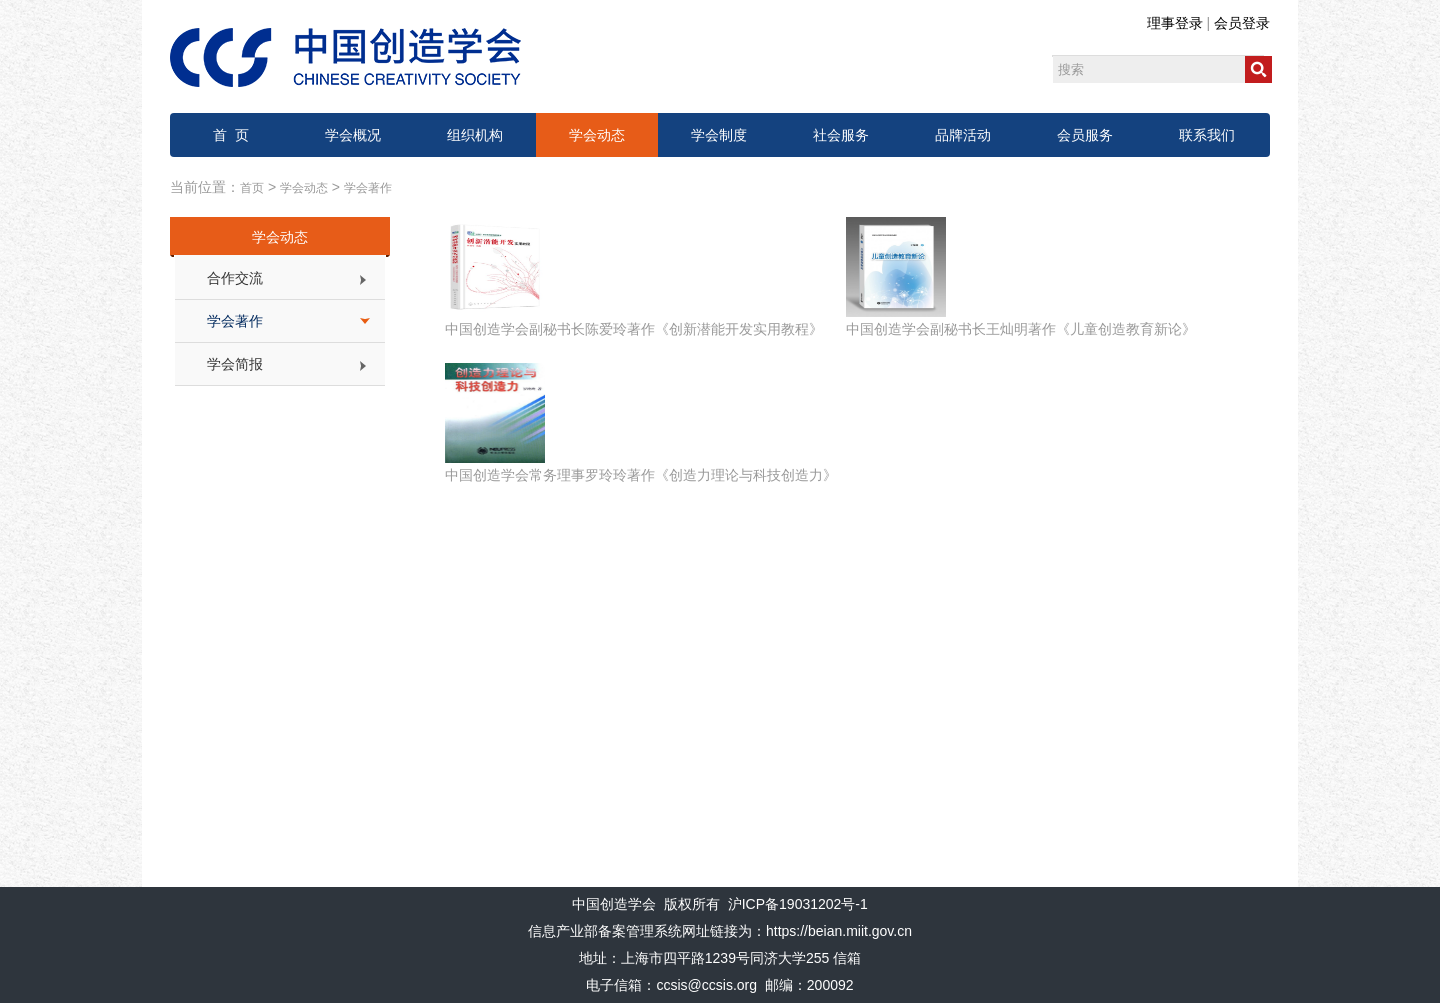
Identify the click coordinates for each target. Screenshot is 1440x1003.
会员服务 (1085, 135)
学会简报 (235, 364)
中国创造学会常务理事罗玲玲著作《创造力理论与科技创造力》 (641, 475)
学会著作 (368, 188)
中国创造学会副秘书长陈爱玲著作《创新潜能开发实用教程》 (634, 329)
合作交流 (235, 278)
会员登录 (1242, 23)
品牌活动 (963, 135)
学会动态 (597, 135)
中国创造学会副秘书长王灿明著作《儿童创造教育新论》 (1021, 329)
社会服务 (841, 135)
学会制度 (719, 135)
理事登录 (1175, 23)
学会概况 (353, 135)
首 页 (231, 135)
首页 (252, 188)
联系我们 (1207, 135)
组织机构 (475, 135)
